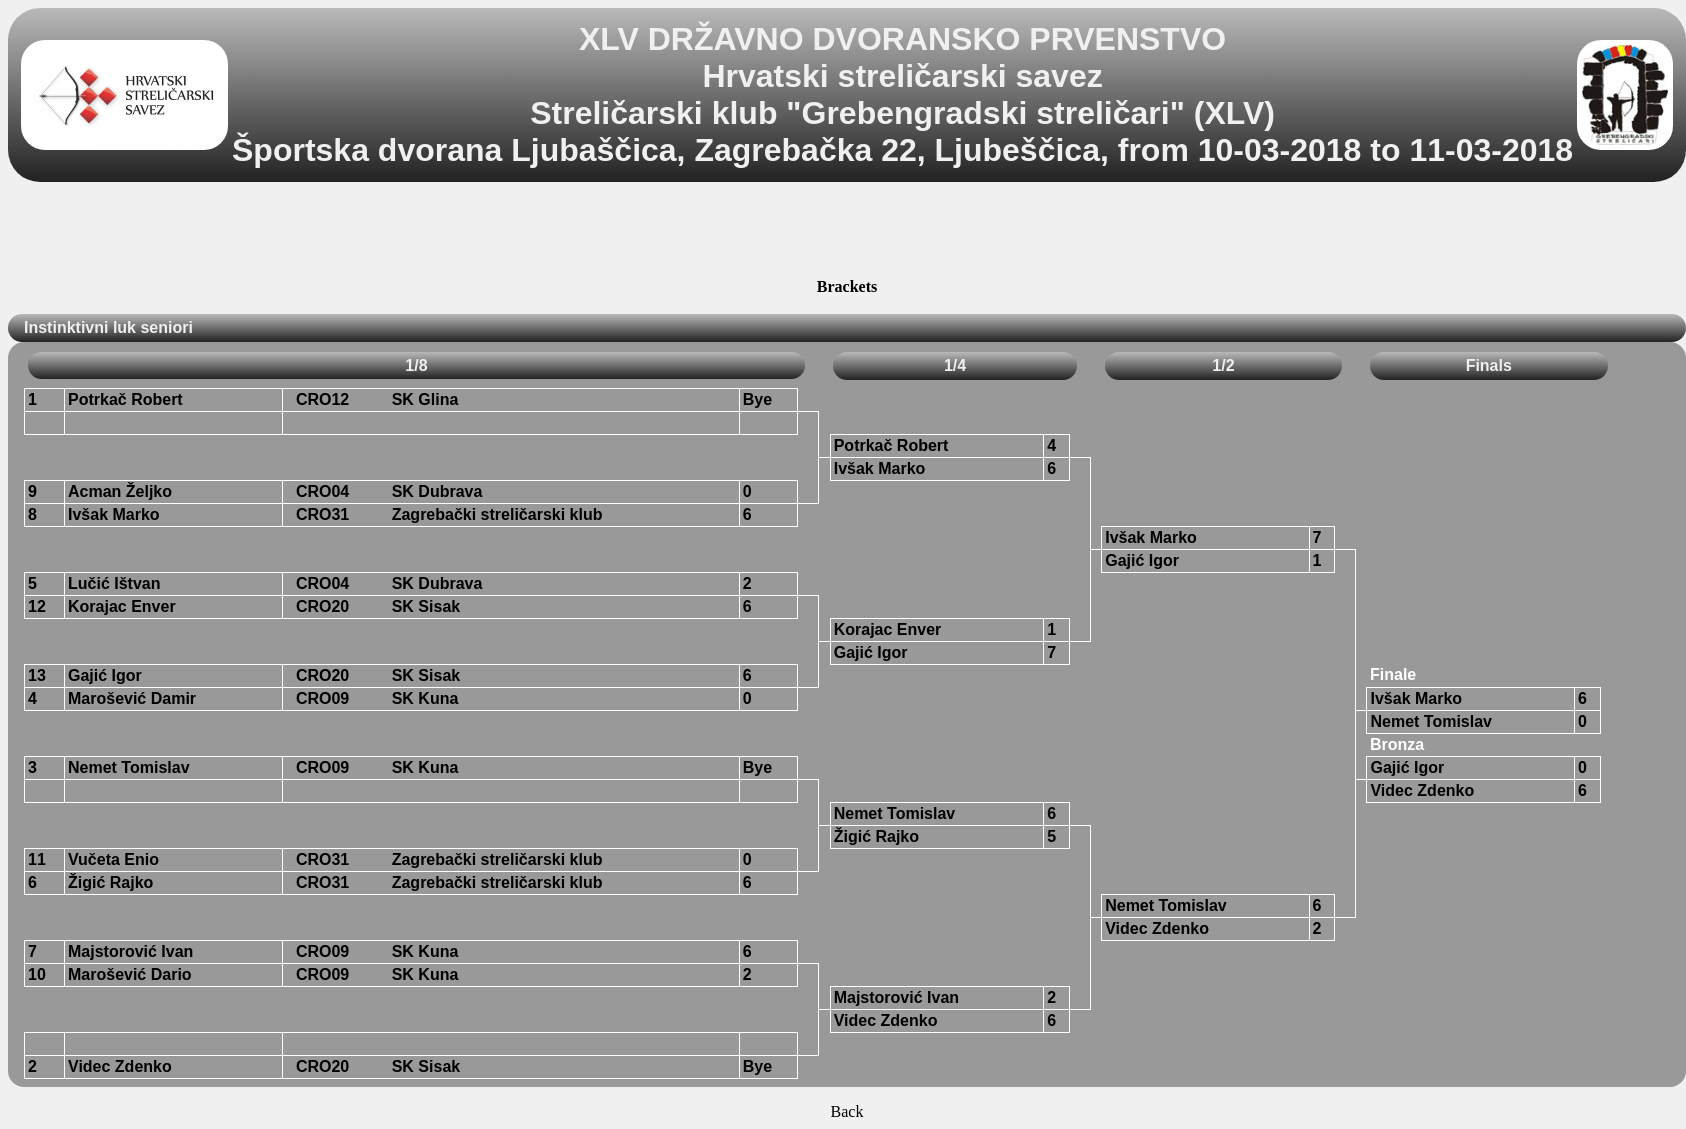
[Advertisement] (847, 233)
